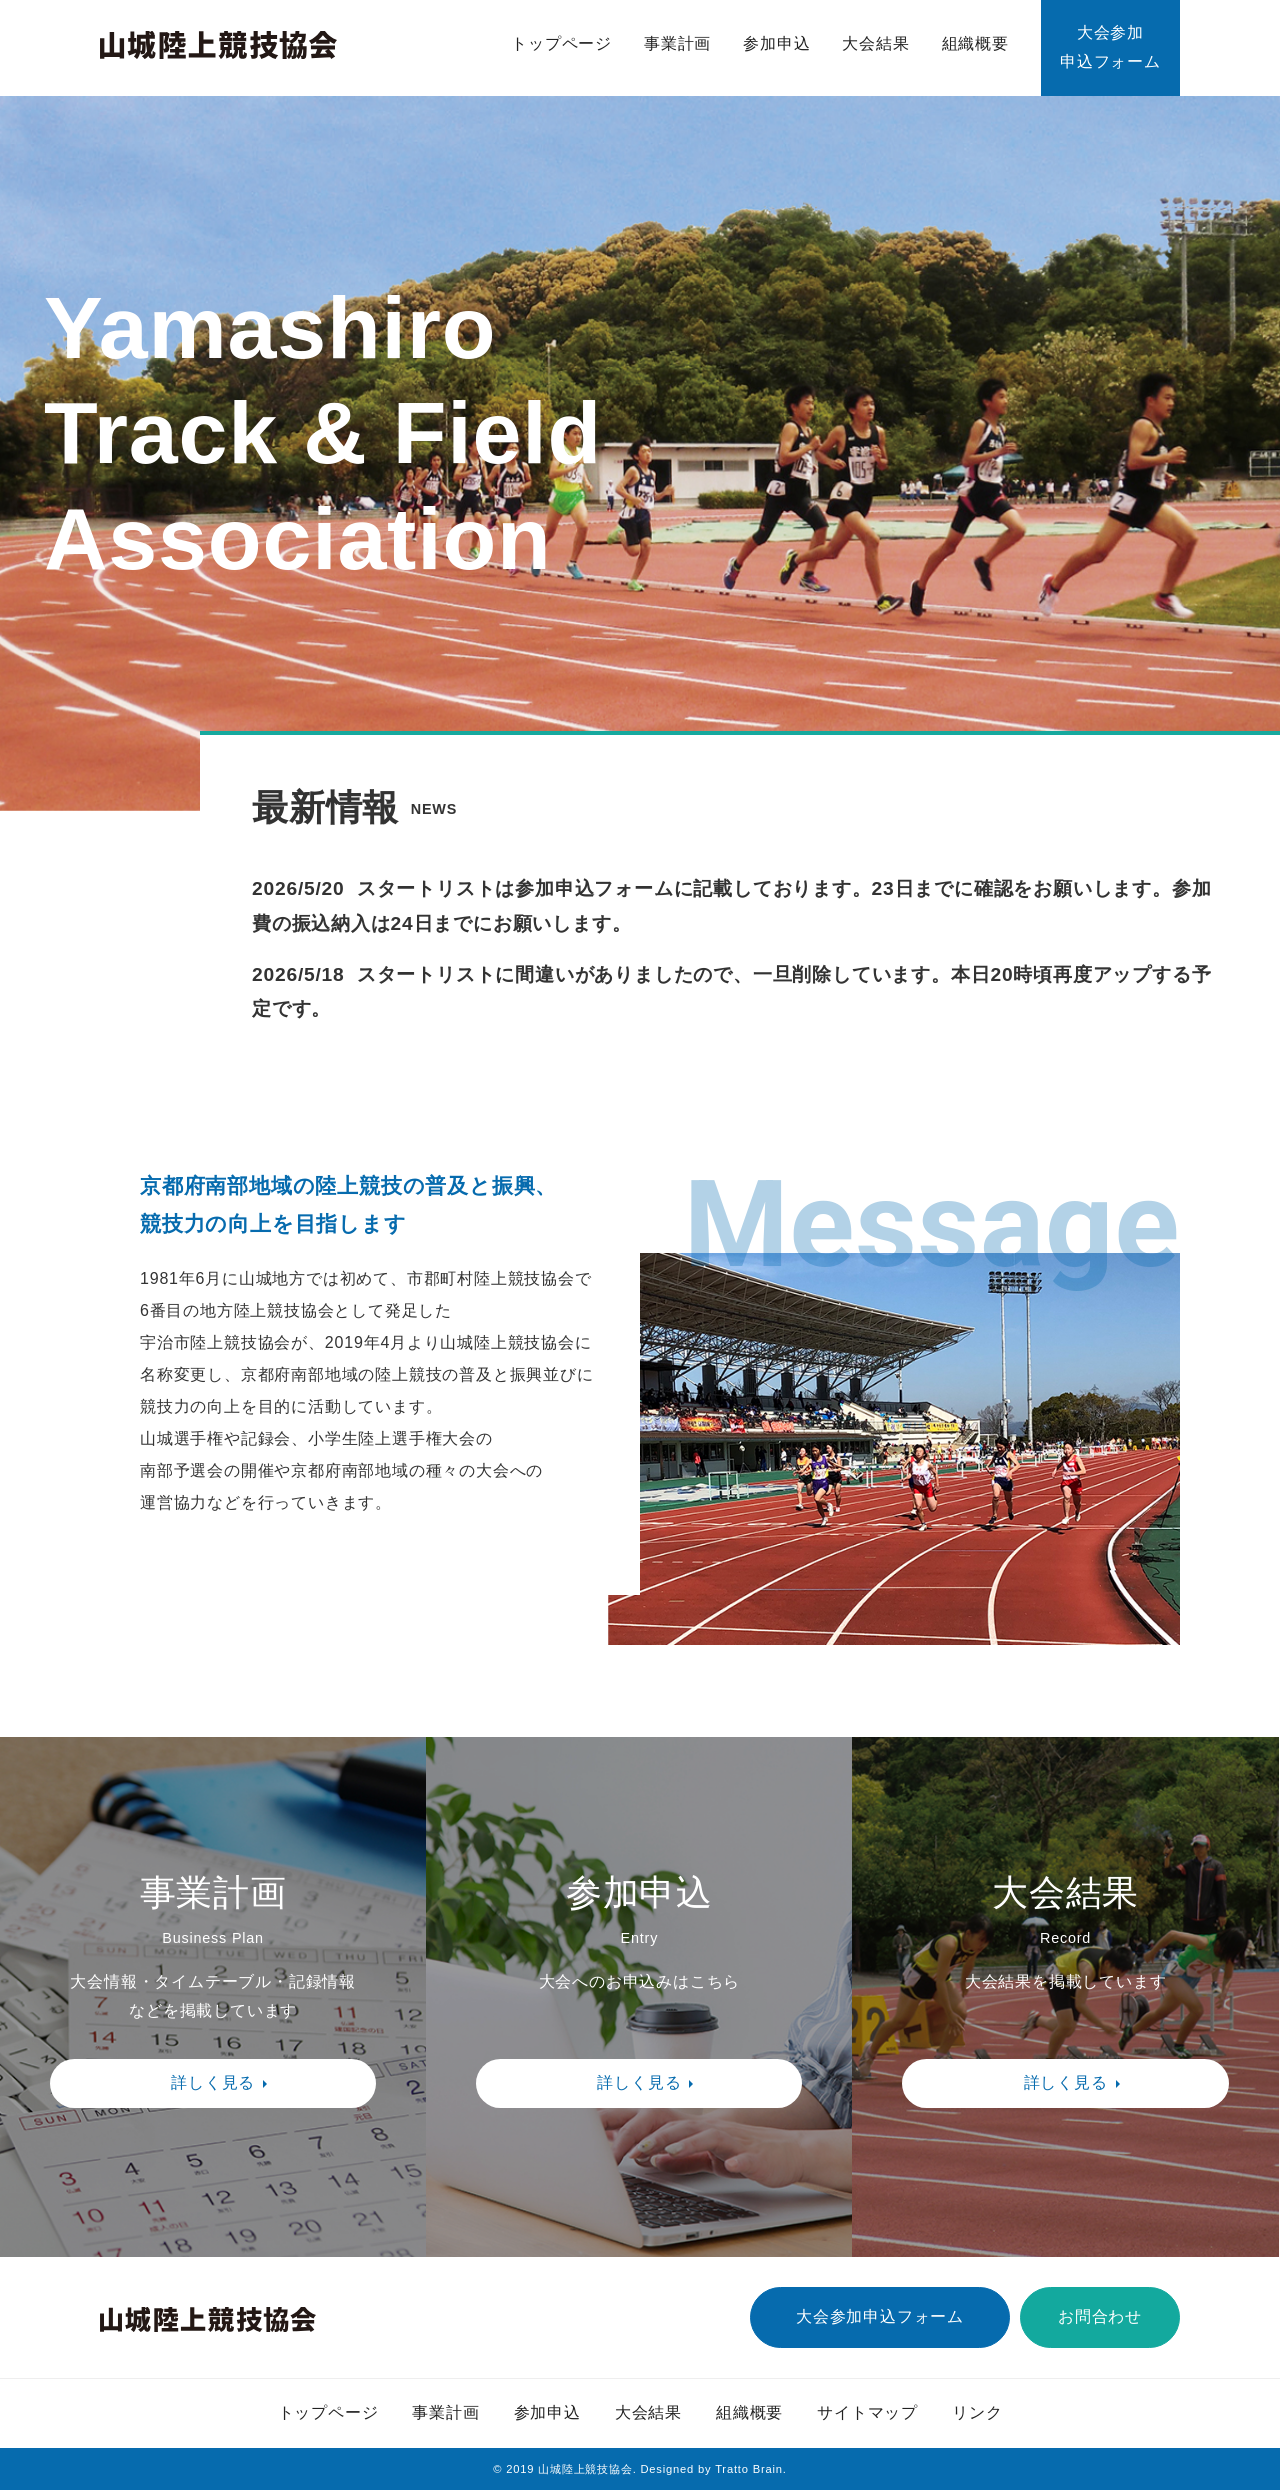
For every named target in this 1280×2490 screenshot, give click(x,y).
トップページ (561, 43)
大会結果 (875, 43)
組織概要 (975, 43)
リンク (977, 2412)
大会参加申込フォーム (1110, 47)
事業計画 (677, 43)
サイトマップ (867, 2412)
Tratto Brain (749, 2469)
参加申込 (776, 43)
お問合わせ (1100, 2316)
